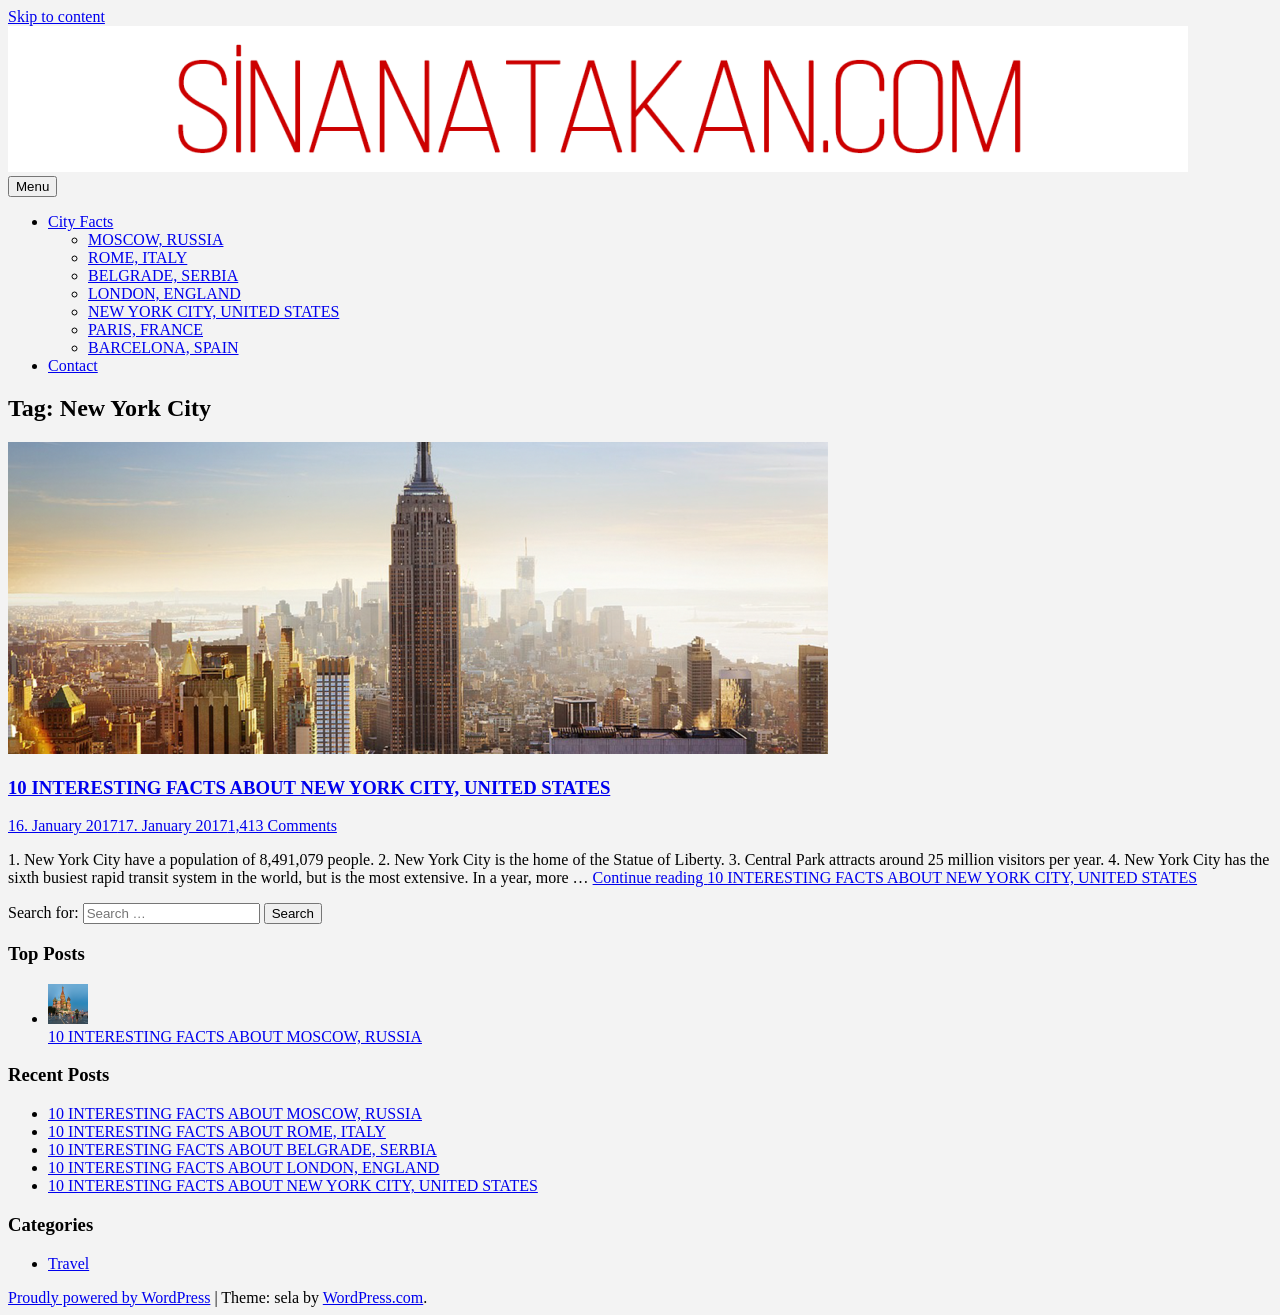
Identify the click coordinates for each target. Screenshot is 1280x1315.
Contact (73, 365)
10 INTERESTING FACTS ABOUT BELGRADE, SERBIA (242, 1149)
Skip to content (56, 16)
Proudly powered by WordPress (109, 1297)
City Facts (80, 221)
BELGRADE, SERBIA (163, 275)
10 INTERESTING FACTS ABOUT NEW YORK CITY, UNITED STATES (309, 787)
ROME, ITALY (137, 257)
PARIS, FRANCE (145, 329)
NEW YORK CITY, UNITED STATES (213, 311)
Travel (68, 1263)
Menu (32, 186)
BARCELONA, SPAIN (163, 347)
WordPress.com (373, 1297)
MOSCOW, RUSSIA (155, 239)
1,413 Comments (282, 825)
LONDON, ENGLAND (164, 293)
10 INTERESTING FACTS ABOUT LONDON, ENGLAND (243, 1167)
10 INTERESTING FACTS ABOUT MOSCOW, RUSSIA (235, 1036)
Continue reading (895, 877)
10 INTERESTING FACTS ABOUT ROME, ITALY (217, 1131)
